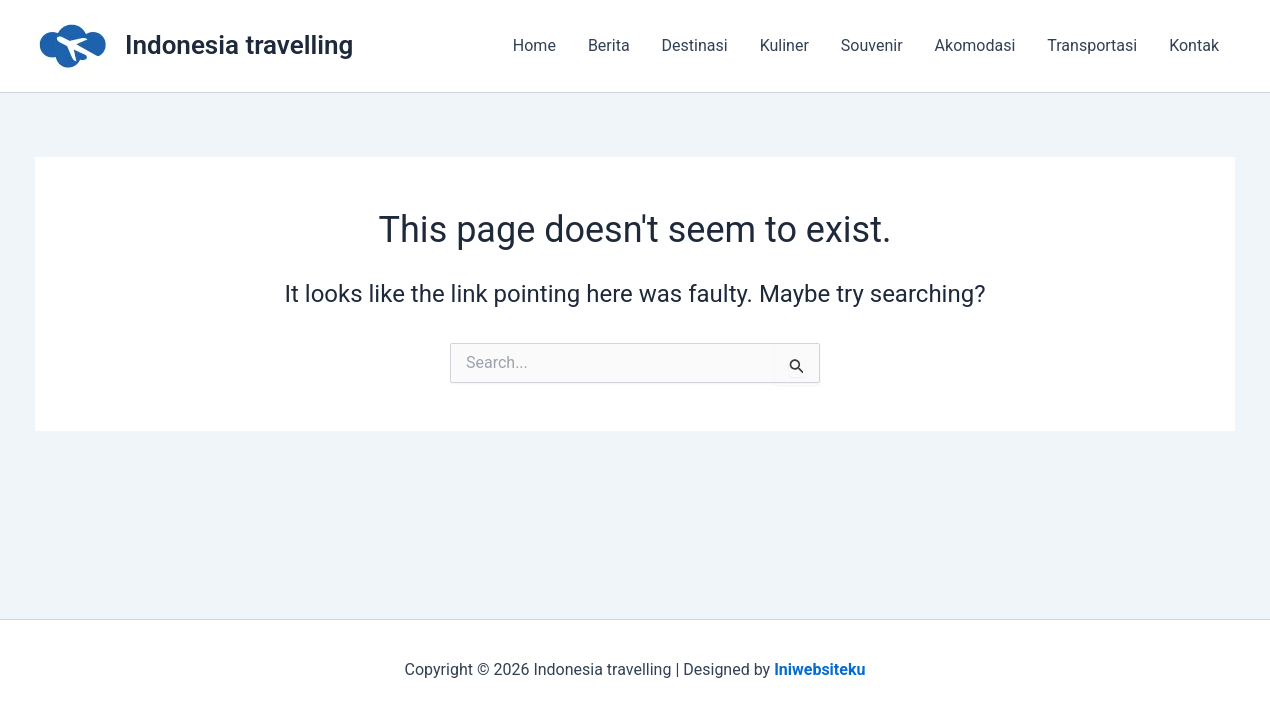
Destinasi (695, 45)
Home (534, 45)
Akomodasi (975, 45)
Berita (609, 45)
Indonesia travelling (239, 45)
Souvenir (872, 45)
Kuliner (784, 45)
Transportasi (1092, 45)
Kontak (1194, 45)
